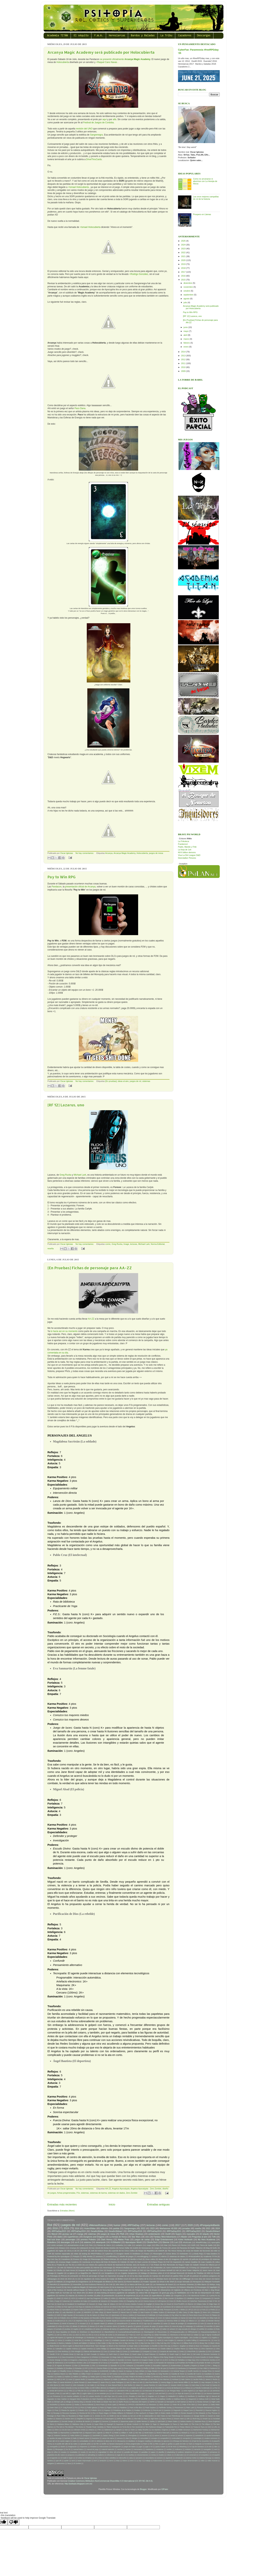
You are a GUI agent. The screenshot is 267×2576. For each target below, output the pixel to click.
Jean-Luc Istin (137, 2382)
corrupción (186, 2438)
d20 (92, 2441)
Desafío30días (97, 2231)
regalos (75, 2329)
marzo (187, 339)
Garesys (129, 2371)
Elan (76, 2365)
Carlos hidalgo (101, 2349)
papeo (153, 2452)
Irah (177, 2270)
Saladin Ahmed (199, 2265)
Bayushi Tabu (157, 2298)
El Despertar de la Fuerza (98, 2363)
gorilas (170, 2444)
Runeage (50, 2416)
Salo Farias (161, 2416)
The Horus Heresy (175, 2251)
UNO (209, 2427)
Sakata (124, 2416)
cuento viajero (65, 2441)
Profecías (146, 2410)
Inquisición (177, 2262)
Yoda (215, 2433)
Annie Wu (77, 2340)
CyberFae (109, 2254)
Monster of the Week (93, 2402)
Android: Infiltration (147, 2338)
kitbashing (183, 2447)
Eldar (59, 2307)
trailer (142, 2329)
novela (83, 2452)
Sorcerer (105, 2421)
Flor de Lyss (161, 2368)
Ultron (57, 2430)
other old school (115, 2452)
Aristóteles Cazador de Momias (123, 2340)
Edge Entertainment (164, 2239)
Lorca (170, 2393)
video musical (212, 2461)
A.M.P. (138, 2335)
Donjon (109, 2270)
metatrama (149, 2449)
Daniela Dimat (68, 2354)
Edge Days (213, 2304)
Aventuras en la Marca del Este (95, 2262)
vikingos (193, 2329)
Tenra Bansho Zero (110, 2290)
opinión (186, 2259)
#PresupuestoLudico (177, 2332)
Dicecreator (105, 2357)
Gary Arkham (140, 2371)
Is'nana (109, 2310)
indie (129, 2245)
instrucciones (103, 2447)
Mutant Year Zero (109, 2402)
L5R (189, 2310)
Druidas (104, 2360)
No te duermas (118, 2287)
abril (186, 335)
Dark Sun (50, 2304)
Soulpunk (114, 2421)
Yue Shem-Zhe (79, 2293)
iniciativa (93, 2447)
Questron (167, 2410)
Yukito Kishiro (75, 2435)
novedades (74, 2452)
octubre (187, 291)
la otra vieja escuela (141, 2276)
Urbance (91, 2430)
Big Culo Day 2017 (164, 2343)
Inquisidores (65, 2284)
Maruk (109, 2265)
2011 (183, 363)
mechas (120, 2449)
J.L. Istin (117, 2310)
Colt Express (161, 2301)
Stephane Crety (81, 2321)
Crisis (171, 2301)
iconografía (54, 2447)
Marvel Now (125, 2312)
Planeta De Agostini (68, 2410)
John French (65, 2385)
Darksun (103, 2354)
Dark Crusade (91, 2354)
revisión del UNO (84, 128)
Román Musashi (187, 2413)
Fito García (118, 2282)
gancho (130, 2326)
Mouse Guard (55, 2287)
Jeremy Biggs (166, 2382)
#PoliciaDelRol (194, 2256)
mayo (186, 331)
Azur (215, 2340)
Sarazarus (187, 2416)
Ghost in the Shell (166, 2282)
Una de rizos (66, 2430)
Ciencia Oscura (148, 2301)
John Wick (120, 2284)
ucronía (168, 2461)
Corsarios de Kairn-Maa (167, 2351)
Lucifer (78, 2312)
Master (184, 2237)
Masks (135, 2312)
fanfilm (104, 2444)
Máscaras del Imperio (139, 2402)
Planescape (95, 2259)
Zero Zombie (131, 2193)
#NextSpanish (149, 2332)
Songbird (96, 2421)
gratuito (138, 2326)
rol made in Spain (66, 2458)
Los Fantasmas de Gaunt (163, 2284)
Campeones (204, 2268)
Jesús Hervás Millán (181, 2382)
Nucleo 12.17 (145, 2265)
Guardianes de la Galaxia (172, 2307)
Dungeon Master (147, 2360)
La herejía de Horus (118, 2237)
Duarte (112, 2360)
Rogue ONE (153, 2413)
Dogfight (149, 2304)
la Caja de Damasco (196, 2447)
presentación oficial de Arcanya (80, 886)
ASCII (73, 2298)
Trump (195, 2427)
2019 (183, 264)
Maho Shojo (99, 2312)
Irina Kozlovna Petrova (93, 2284)
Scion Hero (192, 2318)
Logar (150, 2393)
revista (153, 2455)
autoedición (199, 2435)
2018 (183, 268)
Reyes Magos (104, 2413)
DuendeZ (121, 2360)
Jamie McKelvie (65, 2382)
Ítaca (69, 2463)
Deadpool (70, 2304)
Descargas (203, 35)
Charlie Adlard (166, 2349)
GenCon (106, 2307)
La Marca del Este (134, 2284)
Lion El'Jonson (117, 2393)
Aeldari (195, 2335)
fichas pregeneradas (66, 2193)
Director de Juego (141, 2357)
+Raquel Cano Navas (106, 62)
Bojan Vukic (133, 2346)
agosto (187, 298)
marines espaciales (62, 2254)
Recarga (56, 2413)
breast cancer (84, 2438)
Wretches (175, 2433)
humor (116, 2225)
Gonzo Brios (171, 2254)
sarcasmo (139, 2458)
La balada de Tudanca (97, 2391)
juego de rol (124, 2276)
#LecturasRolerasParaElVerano (129, 2332)
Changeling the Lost (133, 2301)
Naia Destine (211, 2254)
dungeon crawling (144, 2441)
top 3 (140, 2461)
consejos (154, 2438)
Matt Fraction (145, 2312)
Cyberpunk (83, 2248)
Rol (49, 2225)
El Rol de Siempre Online (145, 2363)
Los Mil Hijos (196, 2393)
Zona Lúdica (150, 2259)
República (151, 2251)
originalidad (102, 2452)
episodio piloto (85, 2444)
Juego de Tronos (161, 2248)
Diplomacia (128, 2357)
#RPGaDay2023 (59, 2231)
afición (91, 2293)
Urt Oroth (123, 2259)
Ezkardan (78, 2368)
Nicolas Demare (203, 2402)
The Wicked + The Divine (74, 2427)
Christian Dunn (162, 2279)
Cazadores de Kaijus (80, 2301)
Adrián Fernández (160, 2335)
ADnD (66, 2298)
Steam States (172, 2421)
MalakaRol (172, 2396)
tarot (73, 2461)
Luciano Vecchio (94, 2396)
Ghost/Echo (148, 2307)
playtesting (171, 2452)
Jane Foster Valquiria (190, 2270)
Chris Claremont (207, 2349)
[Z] (151, 2435)
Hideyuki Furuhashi (212, 2282)
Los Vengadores (107, 2273)
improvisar (112, 2276)
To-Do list (125, 2427)
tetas (118, 2461)
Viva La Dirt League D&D (189, 855)
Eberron (191, 2304)
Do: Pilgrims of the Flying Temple (162, 2357)
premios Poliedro (88, 2239)
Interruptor (144, 2379)
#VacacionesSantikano (209, 2332)
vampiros (177, 2461)
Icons (70, 2379)
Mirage (68, 2402)
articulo (180, 2435)
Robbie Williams (117, 2413)
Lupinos (101, 2265)
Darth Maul (113, 2354)
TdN (214, 2237)
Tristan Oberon (185, 2427)
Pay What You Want (179, 2315)
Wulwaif (184, 2433)
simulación (179, 2458)
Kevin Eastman (52, 2388)
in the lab (193, 2293)
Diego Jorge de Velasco (106, 2304)
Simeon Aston (179, 2419)
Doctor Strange (55, 2360)
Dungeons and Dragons (93, 2237)
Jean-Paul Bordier (151, 2382)
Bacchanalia (51, 2343)
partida (116, 2228)
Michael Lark (80, 1175)
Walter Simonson (184, 2430)
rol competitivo (204, 2455)
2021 (183, 256)
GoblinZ (132, 2374)
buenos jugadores (117, 2293)
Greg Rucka (65, 1175)
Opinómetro (115, 2315)
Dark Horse (70, 2270)
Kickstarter (184, 2254)
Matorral (153, 2399)
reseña (50, 1248)
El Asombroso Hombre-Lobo (76, 2363)
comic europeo (57, 2245)
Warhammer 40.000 (168, 2228)
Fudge (86, 2371)
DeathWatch (81, 2304)
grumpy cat (67, 2234)
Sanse (183, 2318)
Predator (137, 2410)
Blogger (143, 2489)
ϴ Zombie (77, 2463)
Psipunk (163, 2287)
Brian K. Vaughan (179, 2346)
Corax (154, 2351)
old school (165, 2276)
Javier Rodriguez (117, 2382)
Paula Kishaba (164, 2315)
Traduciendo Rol (171, 2427)
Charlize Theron (179, 2349)
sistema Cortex (191, 2458)
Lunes (120, 2396)
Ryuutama (72, 2416)
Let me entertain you (101, 2393)
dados (60, 2237)
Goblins (141, 2374)
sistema (87, 2242)
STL (104, 2416)
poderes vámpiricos (185, 2452)
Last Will (65, 2393)
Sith (188, 2419)
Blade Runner (55, 2346)
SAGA (160, 2318)
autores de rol (136, 2323)
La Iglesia (71, 2273)
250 (89, 2335)
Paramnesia (141, 2315)
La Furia (202, 2310)
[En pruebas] (111, 1081)
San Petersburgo (174, 2416)
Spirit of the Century (55, 2290)
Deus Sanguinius (83, 2357)
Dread (169, 2304)
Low (83, 2396)
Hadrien (67, 2377)
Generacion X (165, 2371)
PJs (78, 2193)
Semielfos (203, 2318)
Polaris (156, 2265)
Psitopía (76, 2256)
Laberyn (111, 2391)
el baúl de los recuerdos (200, 2441)
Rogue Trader (184, 2265)
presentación (109, 2295)
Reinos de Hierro (104, 2245)
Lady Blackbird (67, 2312)
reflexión (104, 2228)
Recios (184, 2245)
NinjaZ (140, 2251)
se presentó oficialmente (125, 59)
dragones (155, 2293)
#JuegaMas (178, 2296)
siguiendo (169, 2458)
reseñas (131, 2455)
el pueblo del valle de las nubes (66, 2444)
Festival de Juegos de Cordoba (98, 122)
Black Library (215, 2343)
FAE (168, 2262)
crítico (67, 2326)
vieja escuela (182, 2329)
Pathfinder (152, 2315)
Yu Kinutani (82, 2323)
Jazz (128, 2382)
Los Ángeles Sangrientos (127, 2273)
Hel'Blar (148, 2377)
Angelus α (205, 2338)
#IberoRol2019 (109, 2332)
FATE (85, 2251)
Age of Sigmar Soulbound (210, 2335)
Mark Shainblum (98, 2399)
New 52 (191, 2402)
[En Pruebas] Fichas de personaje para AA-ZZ (89, 1267)
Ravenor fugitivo (211, 2410)
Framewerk (193, 2368)
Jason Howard (92, 2382)
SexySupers (109, 2419)
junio (186, 327)
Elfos (158, 2245)
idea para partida (83, 2268)
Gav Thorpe (151, 2270)
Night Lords (216, 2402)
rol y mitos (98, 2458)
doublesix (131, 2441)
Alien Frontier (109, 2338)
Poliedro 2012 (83, 2410)
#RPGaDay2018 (135, 2231)
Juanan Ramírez (149, 2385)
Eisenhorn (51, 2307)
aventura (99, 2256)
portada (59, 2329)
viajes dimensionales (190, 2461)
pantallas (144, 2452)
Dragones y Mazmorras (78, 2360)
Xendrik (208, 2433)
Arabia (105, 2298)
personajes (70, 2239)
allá (114, 119)
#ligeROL (50, 2335)
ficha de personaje (89, 2276)
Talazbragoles (165, 2424)
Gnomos (124, 2374)
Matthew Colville (165, 2399)
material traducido (107, 2449)
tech (95, 2461)
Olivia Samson (164, 2405)
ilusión (63, 2447)
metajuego (189, 2326)
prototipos (205, 2259)
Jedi (92, 2251)
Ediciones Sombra (208, 2360)
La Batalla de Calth (136, 2388)
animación (74, 2276)
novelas (90, 2295)
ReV (48, 2413)
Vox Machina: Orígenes (159, 2430)
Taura (175, 2424)
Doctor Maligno (214, 2357)
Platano (214, 2315)
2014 (183, 352)
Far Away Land (116, 2368)
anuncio (164, 2435)
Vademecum (108, 2430)
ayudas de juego (56, 2438)
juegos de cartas (142, 2239)
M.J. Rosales (130, 2396)
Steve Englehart (214, 2421)
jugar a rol (148, 2447)
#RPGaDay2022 (193, 2231)
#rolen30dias (90, 2228)
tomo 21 (133, 2461)
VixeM (168, 2234)
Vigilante (177, 2290)
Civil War (175, 2279)
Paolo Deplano (150, 2407)
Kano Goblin (152, 2310)
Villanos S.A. (192, 2321)
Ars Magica (150, 2340)
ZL (90, 2323)
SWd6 (111, 2416)
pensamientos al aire (75, 2245)
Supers (178, 2234)
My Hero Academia (206, 2239)
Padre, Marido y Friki (187, 847)
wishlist (201, 2329)
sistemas (146, 1081)
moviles (169, 2449)
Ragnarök (177, 2410)
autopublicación (122, 2323)
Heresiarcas (117, 35)
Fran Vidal (203, 2368)
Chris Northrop (62, 2351)
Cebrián (123, 2262)
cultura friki (143, 2293)
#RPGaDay (133, 2225)
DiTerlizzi (95, 2357)
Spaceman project (127, 2421)
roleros (164, 2256)
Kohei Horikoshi (185, 2239)
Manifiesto (191, 2396)
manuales (191, 2234)
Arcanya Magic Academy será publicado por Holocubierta (101, 52)
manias (155, 2276)
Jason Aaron (207, 2270)
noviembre (188, 287)
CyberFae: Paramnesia (198, 2301)
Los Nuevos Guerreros (212, 2393)
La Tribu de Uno (81, 2391)
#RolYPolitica (96, 2254)
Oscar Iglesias (203, 2405)
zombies (210, 2329)
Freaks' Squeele (149, 2282)
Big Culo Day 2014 (115, 2343)
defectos (100, 2441)
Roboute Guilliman (121, 2318)
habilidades (181, 2293)
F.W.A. (98, 35)
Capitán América (72, 2349)
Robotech (129, 2413)
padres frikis (178, 2276)
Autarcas (180, 2340)
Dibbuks (59, 2282)
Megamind (192, 2399)
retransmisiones (142, 2455)
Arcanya (109, 853)
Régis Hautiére (84, 2416)
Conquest (146, 2351)
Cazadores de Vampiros (98, 2301)
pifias (98, 2295)
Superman (119, 2424)
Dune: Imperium (133, 2360)
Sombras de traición (83, 2421)
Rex (94, 2413)
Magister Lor (152, 2396)
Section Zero (69, 2419)
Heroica (191, 2377)
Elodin (133, 2270)
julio (186, 302)
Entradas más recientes (62, 2204)
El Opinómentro (127, 2363)
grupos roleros (164, 2326)
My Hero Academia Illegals (75, 2287)
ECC (166, 2360)
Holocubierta (63, 62)
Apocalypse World (133, 2242)
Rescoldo (96, 2318)
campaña (131, 2293)
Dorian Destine (110, 2248)
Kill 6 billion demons (187, 852)
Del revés (196, 2354)
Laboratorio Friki (122, 2391)
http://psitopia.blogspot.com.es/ (78, 2484)
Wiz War (138, 2433)
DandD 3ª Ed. (55, 2354)
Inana (88, 2310)
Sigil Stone (155, 2419)
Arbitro (113, 2298)
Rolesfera (51, 2242)
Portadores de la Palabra (122, 2410)
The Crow (195, 2424)
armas (172, 2435)
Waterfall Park (77, 2433)
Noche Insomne (66, 2405)
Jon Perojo (101, 2385)
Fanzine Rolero (102, 2368)
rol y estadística (87, 2329)
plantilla (161, 2452)
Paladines (123, 2407)
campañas (156, 2323)
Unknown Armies (79, 2430)
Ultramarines (165, 2290)
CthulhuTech (152, 2242)
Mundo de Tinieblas (196, 2273)
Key (76, 2388)
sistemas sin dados (116, 2193)
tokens (125, 2461)
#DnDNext (83, 2332)
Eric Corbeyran (128, 2365)
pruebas (67, 2329)
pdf (188, 2276)
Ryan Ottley (61, 2416)
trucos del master (153, 2329)
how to (217, 2444)
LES (195, 2310)
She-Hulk (137, 2419)
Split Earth (161, 2421)
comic (108, 1244)
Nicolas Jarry (131, 2265)
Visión (133, 2430)
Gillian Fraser (86, 2374)
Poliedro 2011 (65, 2318)
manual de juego (92, 2449)
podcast (195, 2276)
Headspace (118, 2377)
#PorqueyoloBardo (210, 2225)
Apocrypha (215, 2242)
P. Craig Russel (66, 2407)
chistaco (62, 2248)
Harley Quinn (95, 2377)
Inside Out (134, 2379)
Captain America (87, 2349)
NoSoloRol (53, 2405)
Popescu (107, 2410)
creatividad (51, 2326)
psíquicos (71, 2455)
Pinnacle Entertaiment (205, 2407)
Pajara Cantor (112, 2407)
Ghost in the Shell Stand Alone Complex (126, 2307)
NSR (58, 2315)
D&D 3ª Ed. (213, 2301)
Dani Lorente (142, 2262)
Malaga (144, 2273)
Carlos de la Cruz (146, 2279)
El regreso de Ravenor (63, 2365)
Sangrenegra (96, 134)
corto (202, 2323)
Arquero (140, 2340)
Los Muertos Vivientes (185, 2284)
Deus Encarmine (68, 2357)
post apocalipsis (201, 2452)
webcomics (61, 2463)
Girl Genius (113, 2374)
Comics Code (115, 2351)
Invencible (77, 2284)
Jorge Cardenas (139, 2310)
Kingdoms (112, 2388)
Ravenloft (199, 2410)
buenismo (95, 2438)
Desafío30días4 (213, 2231)
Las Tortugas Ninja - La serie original (180, 2391)
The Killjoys (206, 2424)
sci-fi (77, 2242)
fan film (96, 2444)
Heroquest (197, 2282)
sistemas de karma (98, 2193)
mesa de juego (177, 2326)
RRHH (75, 2318)
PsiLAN (153, 2287)
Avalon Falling (191, 2340)
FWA (91, 2245)
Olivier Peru (104, 2315)
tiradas (134, 2329)
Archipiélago (97, 2340)
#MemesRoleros (97, 2225)
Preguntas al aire (199, 2237)
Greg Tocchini (163, 2374)
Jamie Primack (79, 2382)
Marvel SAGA (112, 2399)
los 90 (68, 2449)
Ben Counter (169, 2298)
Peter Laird (190, 2407)
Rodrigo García (136, 2318)
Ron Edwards (200, 2413)
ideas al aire (123, 1081)
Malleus (181, 2396)
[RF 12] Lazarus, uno (65, 1104)
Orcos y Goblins (128, 2315)
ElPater (164, 2489)
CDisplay (205, 2346)
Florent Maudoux (133, 2282)
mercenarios (138, 2449)
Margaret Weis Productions (79, 2399)
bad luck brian (53, 2239)
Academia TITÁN (57, 35)
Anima (59, 2340)
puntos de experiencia (126, 2295)
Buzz (198, 2346)
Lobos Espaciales (131, 2393)
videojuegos (52, 2279)
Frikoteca (77, 2371)
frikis (157, 2444)
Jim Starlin (194, 2382)
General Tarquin (179, 2371)
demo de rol (110, 2441)
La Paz (214, 2388)
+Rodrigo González (138, 274)
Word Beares (54, 2323)
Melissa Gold (203, 2399)
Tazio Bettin (184, 2424)
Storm (52, 2424)
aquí (104, 119)
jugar (140, 2447)
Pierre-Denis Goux (195, 2315)
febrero (187, 343)
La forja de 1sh (184, 849)
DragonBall (70, 2282)
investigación (116, 2447)
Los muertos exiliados (71, 2396)
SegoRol (80, 2419)
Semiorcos (98, 2419)
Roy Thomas (212, 2413)
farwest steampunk (116, 2444)
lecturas (133, 1244)
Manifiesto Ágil (203, 2396)
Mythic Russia (124, 2402)
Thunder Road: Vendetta (94, 2427)
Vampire (119, 2430)
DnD (120, 2304)
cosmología (197, 2438)
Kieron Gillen (84, 2388)
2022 (183, 252)
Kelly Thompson (165, 2310)
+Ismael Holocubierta (78, 187)
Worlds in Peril (136, 2259)
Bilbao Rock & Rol (190, 2343)
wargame (50, 2463)
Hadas (59, 2377)
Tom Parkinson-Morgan (154, 2427)
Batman (92, 2343)
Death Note (186, 2354)
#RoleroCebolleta (123, 2268)
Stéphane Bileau (63, 2424)
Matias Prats (123, 2239)
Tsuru (203, 2427)
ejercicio (167, 2441)
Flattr (152, 2368)
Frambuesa (182, 2368)
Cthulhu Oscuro (181, 2301)
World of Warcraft (162, 2433)
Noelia (77, 2405)
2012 (183, 359)
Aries (107, 2340)
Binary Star (204, 2343)
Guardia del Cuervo (194, 2374)
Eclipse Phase (157, 2262)
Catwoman (66, 2301)
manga (80, 2234)
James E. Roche (211, 2379)
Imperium (106, 2379)
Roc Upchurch (141, 2413)
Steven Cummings (96, 2321)
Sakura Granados (171, 2318)
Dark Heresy (107, 2239)
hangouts (198, 2444)
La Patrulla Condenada (201, 2388)
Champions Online (116, 2301)
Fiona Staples (136, 2368)
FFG (92, 2368)
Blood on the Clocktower (117, 2346)
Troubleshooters (148, 2321)
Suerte (89, 2424)
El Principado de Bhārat (101, 2282)
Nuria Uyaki (112, 2405)
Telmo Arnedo (93, 2290)
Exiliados (60, 2368)
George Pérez (207, 2371)
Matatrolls (144, 2399)
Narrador (160, 2402)
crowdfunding (111, 2256)
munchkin (209, 2326)
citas (127, 2438)
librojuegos (59, 2449)
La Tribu (166, 35)
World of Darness (68, 2323)
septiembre (189, 295)
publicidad (81, 2455)
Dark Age (80, 2354)
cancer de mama (108, 2438)
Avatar (111, 2279)
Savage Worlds (199, 2416)
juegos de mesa (156, 853)
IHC (64, 2379)
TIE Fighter (146, 2424)
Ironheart (175, 2379)
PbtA (122, 2234)
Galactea (88, 2307)
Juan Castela (206, 2262)
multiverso (178, 2449)
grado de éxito (181, 2444)
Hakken (75, 2377)
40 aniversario (120, 2335)
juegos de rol (135, 1081)
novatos (63, 2452)
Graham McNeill (165, 2270)
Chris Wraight (75, 2351)
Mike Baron (201, 2284)
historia (70, 2268)
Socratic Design (67, 2421)
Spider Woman (141, 2421)
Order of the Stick (188, 2405)
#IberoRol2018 (95, 2332)
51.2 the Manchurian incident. (195, 2296)
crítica (60, 2326)
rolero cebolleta (110, 2458)
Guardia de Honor (177, 2374)
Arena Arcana (100, 2279)
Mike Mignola (195, 2312)
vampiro (139, 2245)
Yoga (49, 2435)
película (195, 2259)
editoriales (157, 2441)
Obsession (152, 2405)
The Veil (59, 2427)
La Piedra (211, 2310)
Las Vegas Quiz (201, 2391)
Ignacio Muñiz (80, 2379)
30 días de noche (106, 2335)
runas (146, 2295)
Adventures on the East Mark (180, 2335)
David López (136, 2354)
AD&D (58, 2298)
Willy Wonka (87, 2256)
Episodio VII (115, 2365)
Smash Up (206, 2419)
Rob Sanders (107, 2318)
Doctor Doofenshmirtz (184, 2357)
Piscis (207, 2315)
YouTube (65, 2293)
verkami (172, 2329)
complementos (192, 2323)
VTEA (99, 2430)
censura (120, 2438)
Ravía (174, 2245)
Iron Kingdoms (98, 2310)
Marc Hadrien (62, 2399)
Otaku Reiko (215, 2405)
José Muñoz (128, 2385)
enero (186, 347)
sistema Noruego (205, 2458)
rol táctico (88, 2458)
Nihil (208, 2273)
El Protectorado (122, 2270)
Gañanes (97, 2307)
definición (83, 2326)
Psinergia (54, 2276)
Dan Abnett (95, 2248)
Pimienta (143, 2287)
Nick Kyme (104, 2287)
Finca (126, 2368)
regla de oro (121, 2455)
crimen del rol (52, 2441)
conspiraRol (164, 2438)
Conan (125, 2351)
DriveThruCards (94, 159)
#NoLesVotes (162, 2332)
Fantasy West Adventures (165, 2237)
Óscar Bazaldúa (61, 2332)
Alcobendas (90, 2338)
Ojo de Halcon (92, 2315)
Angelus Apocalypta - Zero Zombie (146, 2188)
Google (157, 2307)
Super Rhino (98, 2424)
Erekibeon (137, 2254)
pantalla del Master (131, 2452)
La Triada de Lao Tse (62, 2265)
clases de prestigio (177, 2323)
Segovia (89, 2419)
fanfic (215, 2248)
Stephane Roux (200, 2421)
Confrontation (135, 2351)
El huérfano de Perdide (185, 2363)
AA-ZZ (91, 1319)
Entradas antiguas (158, 2204)
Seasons (59, 2419)
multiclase (199, 2326)
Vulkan (202, 2321)
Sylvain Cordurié (133, 2424)
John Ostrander (78, 2385)
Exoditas (69, 2368)
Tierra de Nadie (206, 2245)
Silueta (49, 2321)
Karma (214, 2385)
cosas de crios (212, 2323)
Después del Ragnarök (87, 2270)
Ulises (49, 2430)
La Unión (78, 2265)
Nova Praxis (100, 2405)
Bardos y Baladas (143, 35)
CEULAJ (70, 2251)
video (203, 2461)
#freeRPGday (201, 2242)
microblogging (142, 2256)
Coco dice (198, 2279)
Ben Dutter (102, 2343)
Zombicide (143, 2435)
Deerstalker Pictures (187, 858)
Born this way (165, 2346)
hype (102, 2276)
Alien (99, 2338)
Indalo (115, 2379)
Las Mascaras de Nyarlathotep (153, 2391)
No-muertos (80, 2315)
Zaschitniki (96, 2435)
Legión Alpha (86, 2393)
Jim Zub (109, 2284)
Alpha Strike (133, 2338)
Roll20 (175, 2413)
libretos (49, 2449)
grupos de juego (150, 2326)
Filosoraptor (157, 2254)
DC (78, 2251)
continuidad (176, 2438)
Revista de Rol (85, 2413)
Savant (210, 2416)
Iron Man (154, 2379)
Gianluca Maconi (59, 2374)
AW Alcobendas (156, 2268)
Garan (121, 2371)
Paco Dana (80, 408)
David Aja (60, 2304)
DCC (210, 2351)
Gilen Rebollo (73, 2374)
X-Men (200, 2433)
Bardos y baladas (65, 2343)
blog (207, 2248)
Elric (93, 2365)
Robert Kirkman (110, 2259)
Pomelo (217, 2273)
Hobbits (199, 2377)
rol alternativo (179, 2455)
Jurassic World (176, 2385)
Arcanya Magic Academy (125, 853)
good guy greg (168, 2293)
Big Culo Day (52, 2259)
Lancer (174, 2248)
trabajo (147, 2461)
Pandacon (56, 886)
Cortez (181, 2351)
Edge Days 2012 (194, 2360)
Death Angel (174, 2354)
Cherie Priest (193, 2349)
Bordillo (155, 2346)
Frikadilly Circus (65, 2371)
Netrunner (93, 2287)
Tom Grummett (137, 2427)
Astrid (159, 2340)
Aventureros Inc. (205, 2340)
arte (61, 2268)
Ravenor (172, 2287)
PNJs (82, 2407)
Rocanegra (201, 2287)
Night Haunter (68, 2315)
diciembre (188, 283)
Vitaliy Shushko (143, 2430)
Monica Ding (78, 2402)
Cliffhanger (186, 2279)
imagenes (175, 2259)
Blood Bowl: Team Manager (96, 2346)
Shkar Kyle (213, 2318)
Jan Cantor (127, 2310)
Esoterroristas (176, 2365)
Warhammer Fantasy (200, 2430)
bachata (67, 2438)
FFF (86, 2368)
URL (215, 2427)
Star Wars (136, 2237)
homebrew (208, 2444)
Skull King (196, 2419)
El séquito (81, 35)
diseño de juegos (127, 2256)
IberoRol (53, 2284)
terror (111, 2461)
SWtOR (161, 2251)
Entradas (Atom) (67, 2211)
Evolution (50, 2368)
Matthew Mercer (179, 2399)
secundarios (149, 2458)
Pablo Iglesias (92, 2407)
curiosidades (83, 2441)
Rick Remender (169, 2265)
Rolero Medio (166, 2413)
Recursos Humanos (69, 2413)
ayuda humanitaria (213, 2435)
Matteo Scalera (158, 2312)
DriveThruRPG (179, 2304)
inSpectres (83, 2447)
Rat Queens (85, 2318)
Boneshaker (145, 2346)
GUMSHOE (104, 2371)
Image (126, 1244)
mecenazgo (107, 2268)
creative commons (210, 2438)
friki (151, 2444)
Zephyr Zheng (108, 2435)
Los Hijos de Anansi (182, 2393)
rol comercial (191, 2455)
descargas (65, 2242)
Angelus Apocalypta (121, 2188)
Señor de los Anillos (124, 2419)
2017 (183, 272)
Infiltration (123, 2379)
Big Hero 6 (177, 2343)
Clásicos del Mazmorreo (92, 2351)
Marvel (54, 2234)
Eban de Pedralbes (178, 2360)
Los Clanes (89, 2265)
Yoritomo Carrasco (60, 2435)
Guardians (208, 2374)
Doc (101, 2270)
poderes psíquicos (209, 2276)
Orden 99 (175, 2405)
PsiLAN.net (157, 2410)
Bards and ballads (80, 2343)
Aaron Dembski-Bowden (176, 2268)
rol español (216, 2455)
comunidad (144, 2438)
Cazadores (184, 35)
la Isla (209, 2447)
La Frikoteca (183, 841)
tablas (168, 2295)
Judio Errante (163, 2385)
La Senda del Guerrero (55, 2391)
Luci (176, 2242)
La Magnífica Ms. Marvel (88, 2273)
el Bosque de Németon (180, 2441)
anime (157, 2435)
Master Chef (133, 2399)
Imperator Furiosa (94, 2379)
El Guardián (114, 2363)
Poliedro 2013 (96, 2410)
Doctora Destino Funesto (134, 2304)
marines (62, 2295)
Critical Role (191, 2351)
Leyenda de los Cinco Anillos (123, 2251)
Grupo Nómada (183, 2282)
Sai (118, 2416)
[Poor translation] (13, 2522)
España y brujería (190, 2365)
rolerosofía (122, 2458)
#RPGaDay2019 (154, 2231)
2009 (183, 371)
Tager (155, 2424)
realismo (101, 2455)
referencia (110, 2455)
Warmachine (64, 2433)
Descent (92, 2304)
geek (163, 2444)
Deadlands (163, 2354)
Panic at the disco (136, 2407)
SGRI (193, 2245)
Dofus (65, 2360)
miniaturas (160, 2449)
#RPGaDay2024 (78, 2231)
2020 (183, 260)
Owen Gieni (54, 2407)
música (81, 2295)
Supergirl (110, 2424)
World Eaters (149, 2433)
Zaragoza (86, 2435)
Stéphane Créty (77, 2424)
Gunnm (186, 2307)
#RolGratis (187, 2242)
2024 (183, 245)
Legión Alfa (75, 2393)
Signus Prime (166, 2419)
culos (74, 2441)
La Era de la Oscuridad (153, 2388)
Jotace (138, 2385)
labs (215, 2447)
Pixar (56, 2410)
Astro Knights (169, 2340)
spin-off (58, 2461)
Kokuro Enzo (103, 2251)
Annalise (68, 2340)
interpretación (206, 2293)
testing (84, 2254)
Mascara (123, 2399)
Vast (126, 2430)
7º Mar (130, 2335)
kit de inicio (172, 2447)
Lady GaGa (135, 2391)
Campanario (206, 2298)
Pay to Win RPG (61, 876)
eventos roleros (111, 2326)
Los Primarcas (55, 2396)
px (140, 2295)
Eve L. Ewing (212, 2365)
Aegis (149, 2245)
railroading (91, 2455)
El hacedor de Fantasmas (165, 2363)
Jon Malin (90, 2385)
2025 (183, 241)
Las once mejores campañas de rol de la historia (206, 197)
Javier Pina (104, 2382)
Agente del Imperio (56, 2338)
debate (74, 2326)
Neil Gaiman (181, 2402)
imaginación (72, 2447)
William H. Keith (127, 2433)
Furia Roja (78, 2307)
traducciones (157, 2461)
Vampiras (160, 2321)
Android (81, 2298)
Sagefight (213, 2287)
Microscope (171, 2312)
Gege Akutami (152, 2371)
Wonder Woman (214, 2321)
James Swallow (191, 2262)
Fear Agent (68, 2307)
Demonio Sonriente (210, 2354)
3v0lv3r (143, 2268)
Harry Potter (107, 2377)
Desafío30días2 (115, 2231)
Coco (105, 2351)
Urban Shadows (136, 2234)
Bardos (114, 2262)
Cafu (133, 2279)
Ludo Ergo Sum (109, 2396)
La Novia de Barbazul (172, 2388)
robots (169, 2455)
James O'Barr (52, 2382)
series (98, 2329)
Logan (142, 2393)
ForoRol (172, 2368)
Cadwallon (59, 2349)
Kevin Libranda (66, 2388)
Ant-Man (87, 2340)
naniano (154, 2256)
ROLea (64, 2276)
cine (147, 2237)
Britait (191, 2346)
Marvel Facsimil (112, 2312)
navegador (207, 2449)
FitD (141, 2270)
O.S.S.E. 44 (132, 2287)
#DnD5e (73, 2332)
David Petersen (150, 2354)
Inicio (112, 2204)
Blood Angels (67, 2346)
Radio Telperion (196, 2248)
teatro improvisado (84, 2461)
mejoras (71, 2295)
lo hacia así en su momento (64, 1331)
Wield (116, 2433)
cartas (165, 2323)
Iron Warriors (164, 2379)
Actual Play (147, 2335)
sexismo (160, 2458)
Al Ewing (192, 2268)
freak (145, 2444)
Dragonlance (83, 2282)
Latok (147, 2284)
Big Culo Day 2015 (131, 2343)
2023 (183, 248)
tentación (103, 2461)
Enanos (76, 2259)
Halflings (84, 2377)
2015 (183, 280)
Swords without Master (76, 2290)
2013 (183, 355)
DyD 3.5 (159, 2360)
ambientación (154, 2234)
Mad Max (141, 2396)
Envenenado (103, 2365)
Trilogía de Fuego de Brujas (146, 2290)
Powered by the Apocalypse (58, 2256)
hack (190, 2444)
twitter (164, 2329)
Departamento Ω (53, 2357)
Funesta (94, 2371)
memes (128, 2449)
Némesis (122, 2405)
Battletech (145, 2298)
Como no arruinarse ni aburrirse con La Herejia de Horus (205, 181)
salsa (131, 2458)
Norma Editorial (157, 1244)
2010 (183, 367)
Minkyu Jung (215, 2284)
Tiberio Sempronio (112, 2427)
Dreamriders (94, 2360)
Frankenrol (183, 844)
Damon (217, 2351)
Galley (113, 2371)
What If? (108, 2433)
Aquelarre (87, 2279)
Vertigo (183, 2321)
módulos (188, 2449)
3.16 (95, 2335)
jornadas (186, 2228)
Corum (208, 2279)
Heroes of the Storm (178, 2377)
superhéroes (73, 2237)
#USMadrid (116, 2242)
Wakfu (173, 2430)
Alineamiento (121, 2338)
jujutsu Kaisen (160, 2447)
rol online (79, 2458)
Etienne (166, 2242)
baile (74, 2438)
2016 (183, 276)
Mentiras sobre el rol (158, 2273)
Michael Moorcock (177, 2273)
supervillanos (157, 2295)
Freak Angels (52, 2371)
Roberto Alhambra (186, 2287)
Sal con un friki (135, 2416)
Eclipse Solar (201, 2304)
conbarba (119, 2245)
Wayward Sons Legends (93, 2433)
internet (96, 2268)
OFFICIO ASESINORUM (137, 2405)
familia (122, 2326)
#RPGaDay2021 (174, 2231)
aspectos (189, 2435)
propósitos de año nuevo (56, 2455)
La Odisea (186, 2388)
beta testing (101, 2293)
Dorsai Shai (159, 2304)
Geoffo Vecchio (193, 2371)
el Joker (100, 2326)
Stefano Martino (186, 2421)
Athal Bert (122, 2298)
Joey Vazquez (206, 2382)
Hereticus (157, 2377)
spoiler (66, 2461)
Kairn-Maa (195, 2385)
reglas (61, 2251)
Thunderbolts (126, 2290)
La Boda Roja (197, 2254)
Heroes (165, 2377)
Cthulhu (59, 2270)
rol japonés (53, 2458)
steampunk (101, 2242)
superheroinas (124, 2329)
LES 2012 (122, 2388)
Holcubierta (209, 2377)
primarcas (213, 2452)
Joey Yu (217, 2382)
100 (58, 2335)
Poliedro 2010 (52, 2318)
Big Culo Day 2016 (147, 2343)
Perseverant (179, 2407)
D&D (132, 2262)
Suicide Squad (111, 2321)
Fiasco (146, 2254)
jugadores (51, 2251)
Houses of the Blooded (212, 2307)
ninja (49, 2452)
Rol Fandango (150, 2318)
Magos (162, 2396)
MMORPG (87, 2312)
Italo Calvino (185, 2379)
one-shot (92, 2452)
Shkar (146, 2419)
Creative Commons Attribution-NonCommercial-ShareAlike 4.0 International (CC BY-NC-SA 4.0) (110, 2481)
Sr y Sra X (69, 2321)
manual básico (78, 2449)
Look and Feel (160, 2393)
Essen (202, 2365)
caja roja (147, 2323)
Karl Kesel (206, 2385)
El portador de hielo (203, 2363)
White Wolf (54, 2293)
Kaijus (186, 2385)
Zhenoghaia (132, 2435)
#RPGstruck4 (192, 2332)
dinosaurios (121, 2441)
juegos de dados (130, 2447)
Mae (166, 2245)
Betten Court (123, 2279)
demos (92, 2326)
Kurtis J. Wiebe (179, 2310)
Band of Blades (133, 2298)
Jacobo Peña (198, 2379)
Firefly (146, 2368)
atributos (111, 2323)
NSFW (152, 2402)
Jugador (60, 2273)
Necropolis (170, 2402)
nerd (215, 2449)
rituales (161, 2455)
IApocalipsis (66, 2310)
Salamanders (149, 2416)
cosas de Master (192, 2251)
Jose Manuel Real (114, 2385)
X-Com (192, 2433)
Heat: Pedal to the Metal (133, 2377)
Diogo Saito (116, 2357)
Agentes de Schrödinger (74, 2338)
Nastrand (119, 2265)
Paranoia (183, 2248)
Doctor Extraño (200, 2357)
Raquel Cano (188, 2410)
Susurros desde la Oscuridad (129, 2321)
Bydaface (180, 2298)
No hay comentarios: (84, 853)
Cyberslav (201, 2351)
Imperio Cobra (78, 2310)
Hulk (58, 2379)
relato (76, 2254)
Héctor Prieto (54, 2310)
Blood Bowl (79, 2346)
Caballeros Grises (193, 2298)
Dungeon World (122, 2254)
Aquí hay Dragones (93, 2298)
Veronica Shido (172, 2321)
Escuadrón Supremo (160, 2365)
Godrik (135, 2248)
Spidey (152, 2421)
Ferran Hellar (124, 2248)
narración (197, 2449)
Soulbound (59, 2321)
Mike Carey (183, 2312)
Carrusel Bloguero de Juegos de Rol (122, 2349)
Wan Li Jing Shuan (212, 2290)
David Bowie (124, 2354)
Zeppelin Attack (99, 2323)
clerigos (134, 2438)
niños (56, 2452)
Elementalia (85, 2365)
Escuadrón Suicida (143, 2365)
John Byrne (54, 2385)
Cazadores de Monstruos (148, 2349)
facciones (206, 2251)
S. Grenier (96, 2416)
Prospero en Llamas (202, 214)
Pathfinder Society (165, 2407)
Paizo (102, 2407)
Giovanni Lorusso (100, 2374)
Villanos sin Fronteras (192, 2290)
